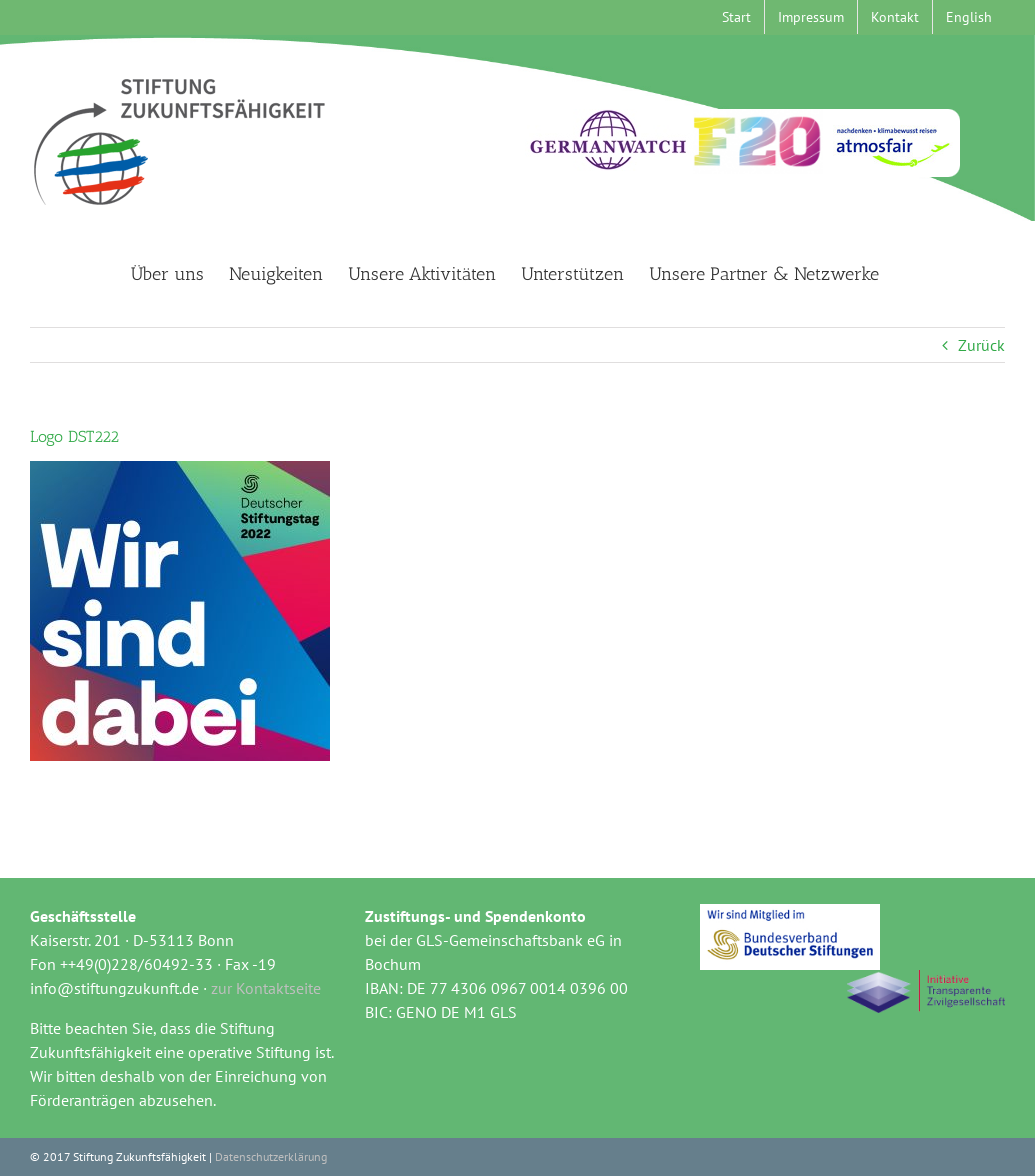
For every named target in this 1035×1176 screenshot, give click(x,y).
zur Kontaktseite (266, 988)
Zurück (981, 345)
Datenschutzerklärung (271, 1156)
